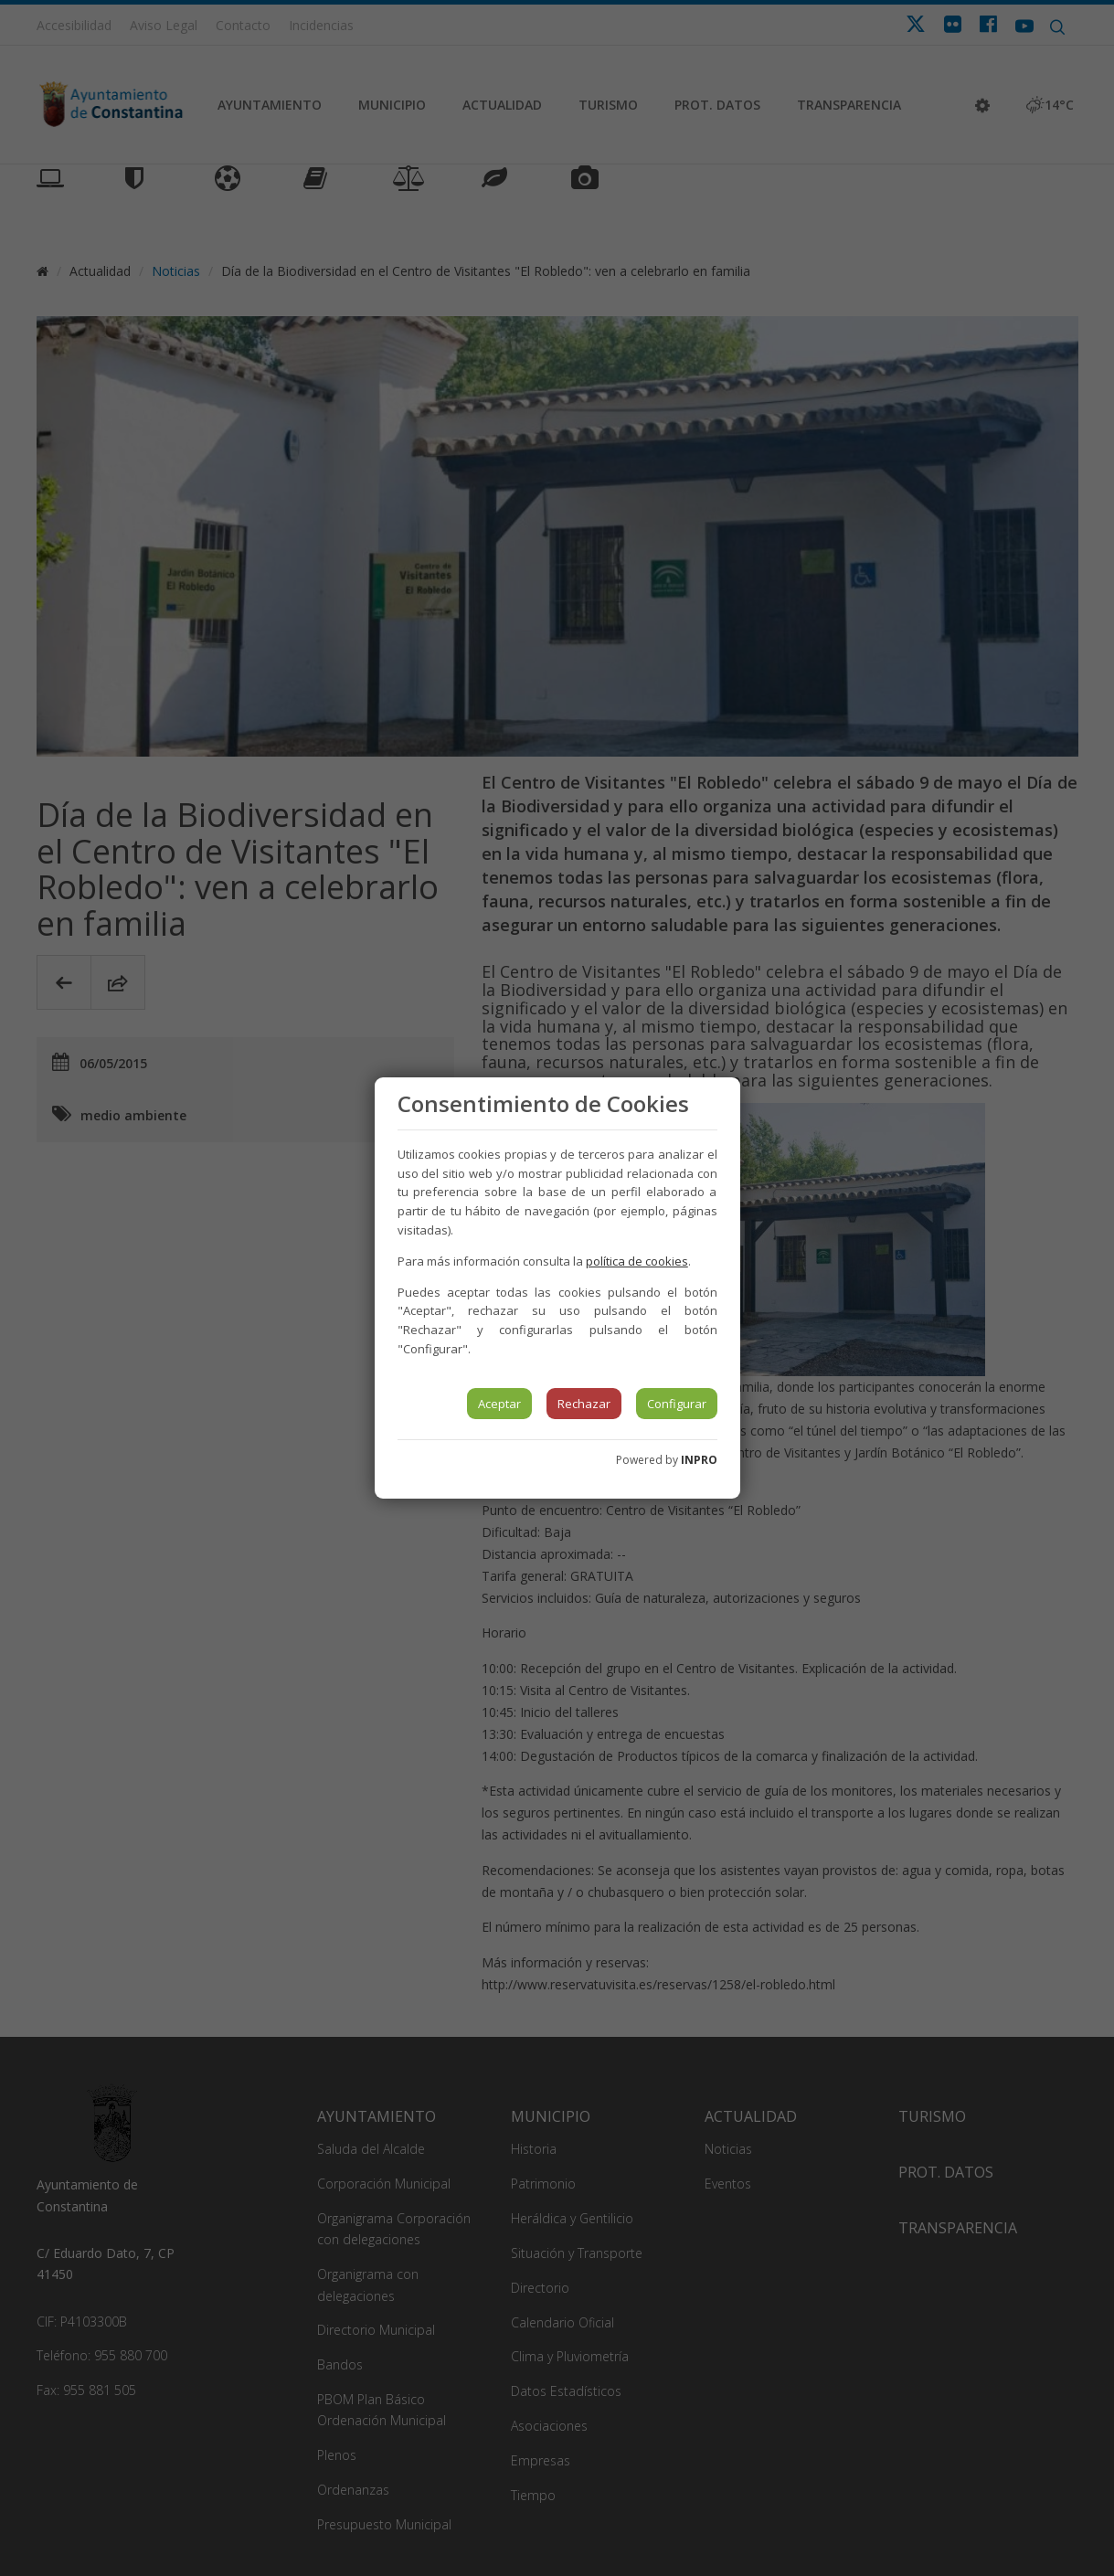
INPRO (699, 1460)
